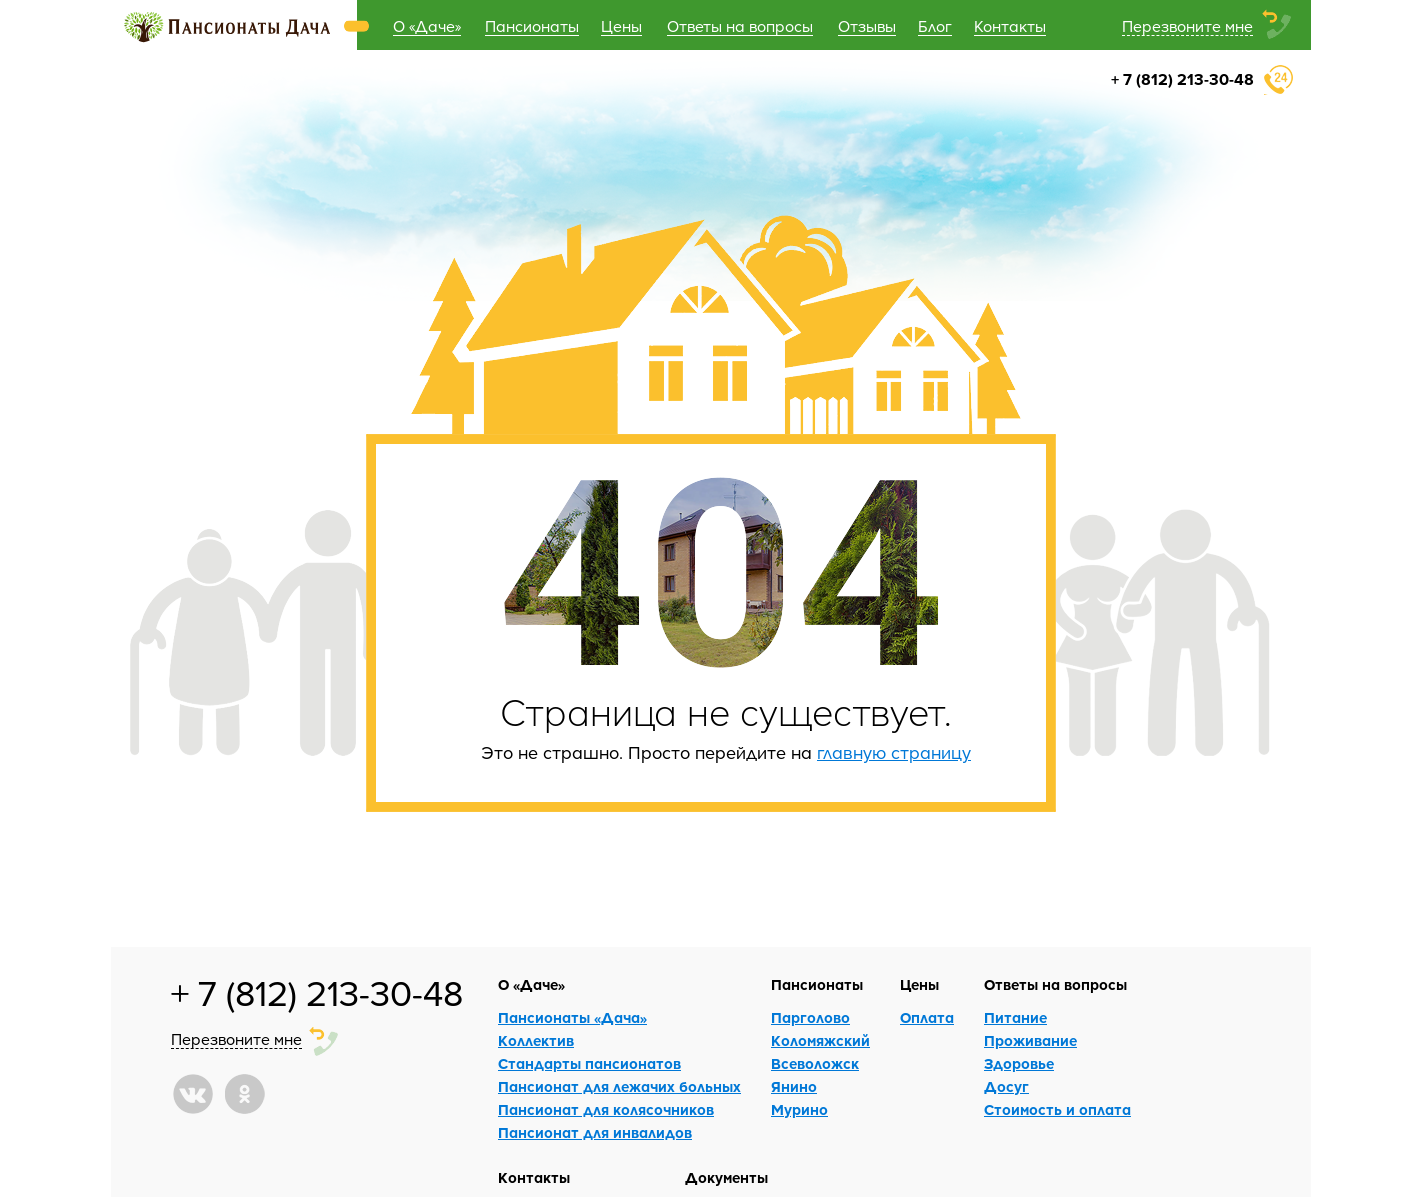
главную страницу (894, 752)
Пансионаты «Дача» (572, 1017)
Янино (794, 1086)
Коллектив (536, 1040)
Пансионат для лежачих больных (619, 1086)
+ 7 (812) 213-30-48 (1182, 78)
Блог (935, 25)
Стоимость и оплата (1057, 1109)
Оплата (927, 1017)
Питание (1015, 1017)
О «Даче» (427, 25)
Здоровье (1019, 1063)
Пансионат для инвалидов (595, 1132)
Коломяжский (820, 1040)
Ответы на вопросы (740, 25)
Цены (621, 25)
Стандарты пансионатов (589, 1063)
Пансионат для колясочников (606, 1109)
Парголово (810, 1017)
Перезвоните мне (1187, 25)
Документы (726, 1177)
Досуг (1006, 1086)
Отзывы (867, 25)
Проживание (1030, 1040)
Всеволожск (815, 1063)
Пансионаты (532, 25)
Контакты (1010, 25)
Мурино (799, 1109)
